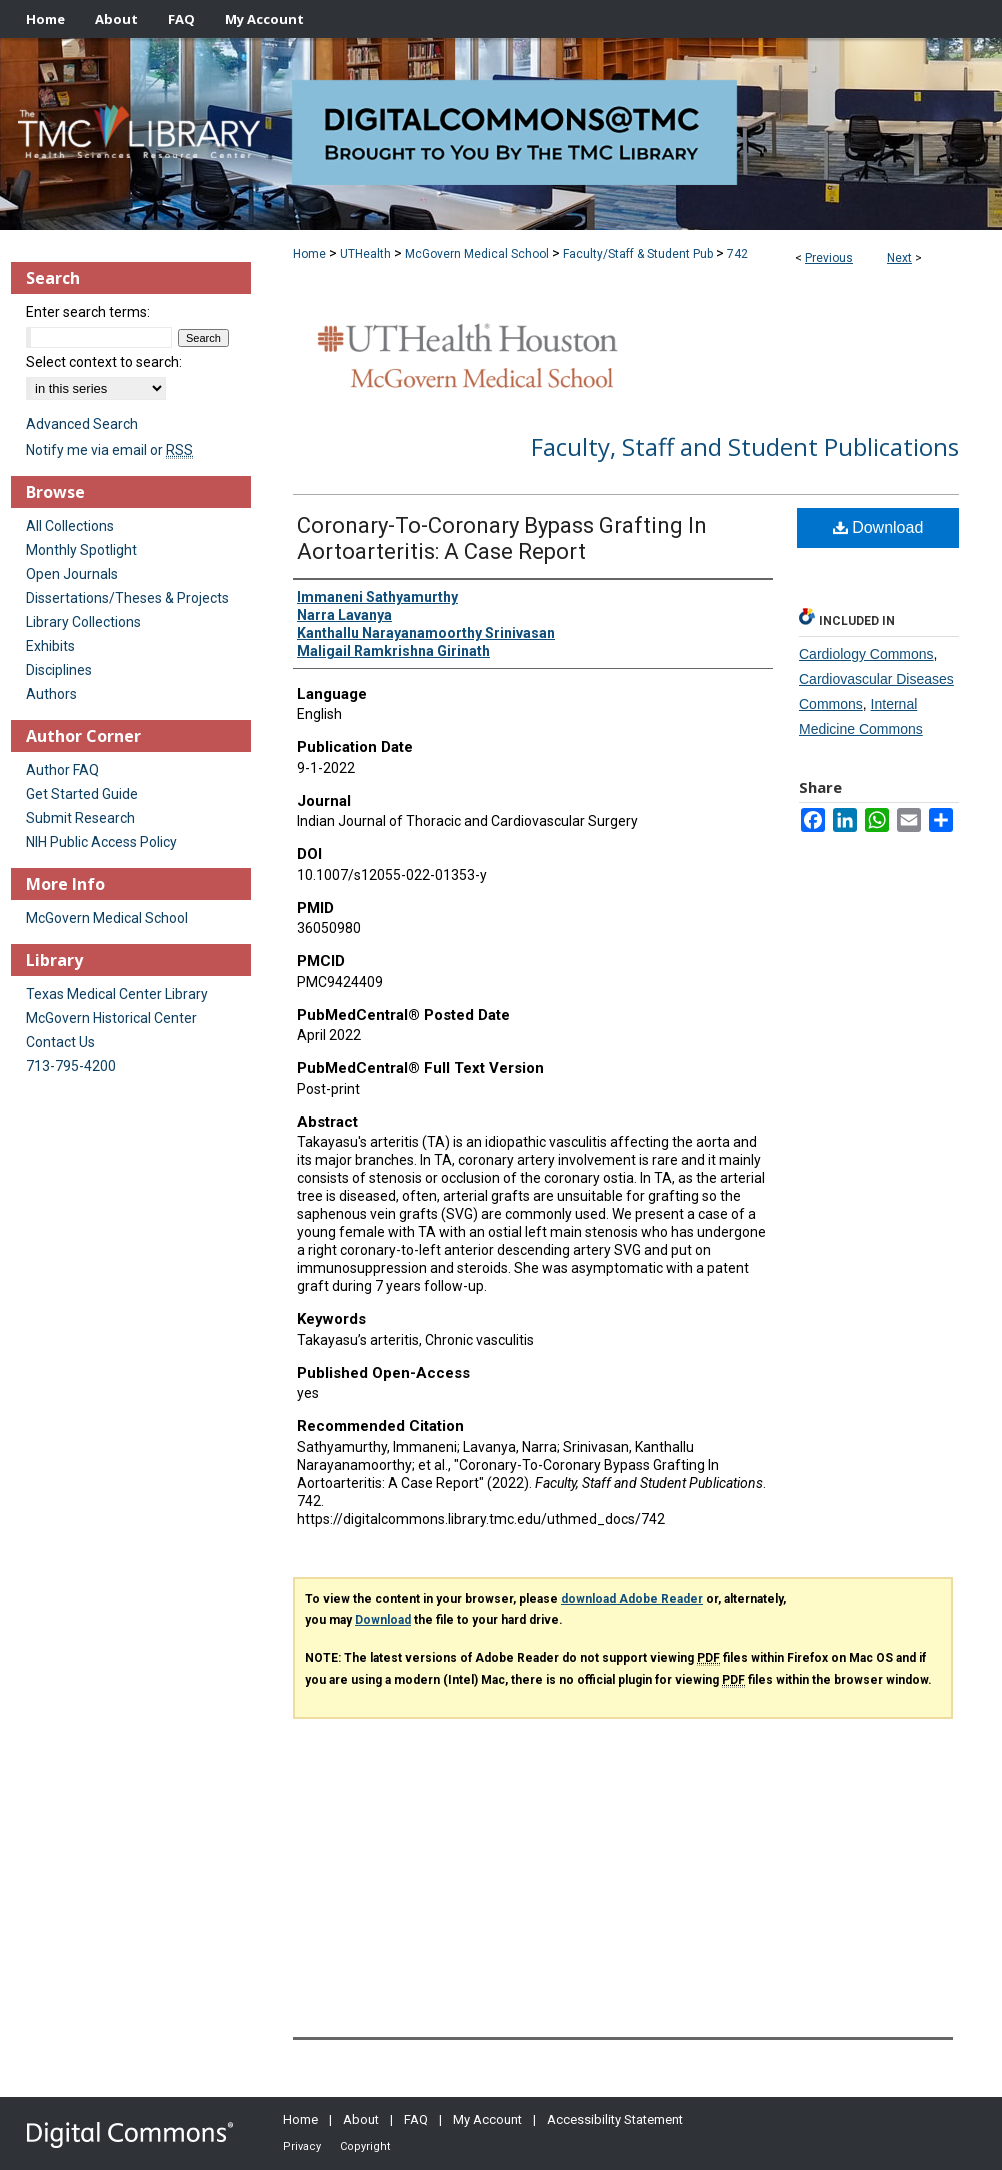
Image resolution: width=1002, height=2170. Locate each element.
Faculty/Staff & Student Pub (638, 254)
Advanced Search (82, 424)
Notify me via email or (109, 450)
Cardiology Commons (866, 654)
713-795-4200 (71, 1066)
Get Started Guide (82, 794)
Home (309, 254)
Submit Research (80, 818)
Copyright (365, 2146)
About (361, 2119)
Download (878, 527)
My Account (487, 2119)
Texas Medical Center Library (117, 994)
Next (899, 258)
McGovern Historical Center (111, 1018)
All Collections (70, 526)
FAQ (416, 2119)
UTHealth (365, 254)
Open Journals (72, 574)
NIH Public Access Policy (101, 842)
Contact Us (60, 1042)
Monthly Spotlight (81, 550)
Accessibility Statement (615, 2119)
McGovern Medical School (477, 254)
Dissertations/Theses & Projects (127, 598)
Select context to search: (104, 362)
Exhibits (50, 646)
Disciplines (59, 670)
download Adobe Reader (632, 1599)
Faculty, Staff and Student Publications (745, 446)
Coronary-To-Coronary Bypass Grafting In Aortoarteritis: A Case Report (502, 538)
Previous (829, 258)
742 (737, 254)
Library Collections (83, 622)
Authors (51, 694)
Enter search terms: (88, 312)
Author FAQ (62, 770)
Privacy (302, 2146)
